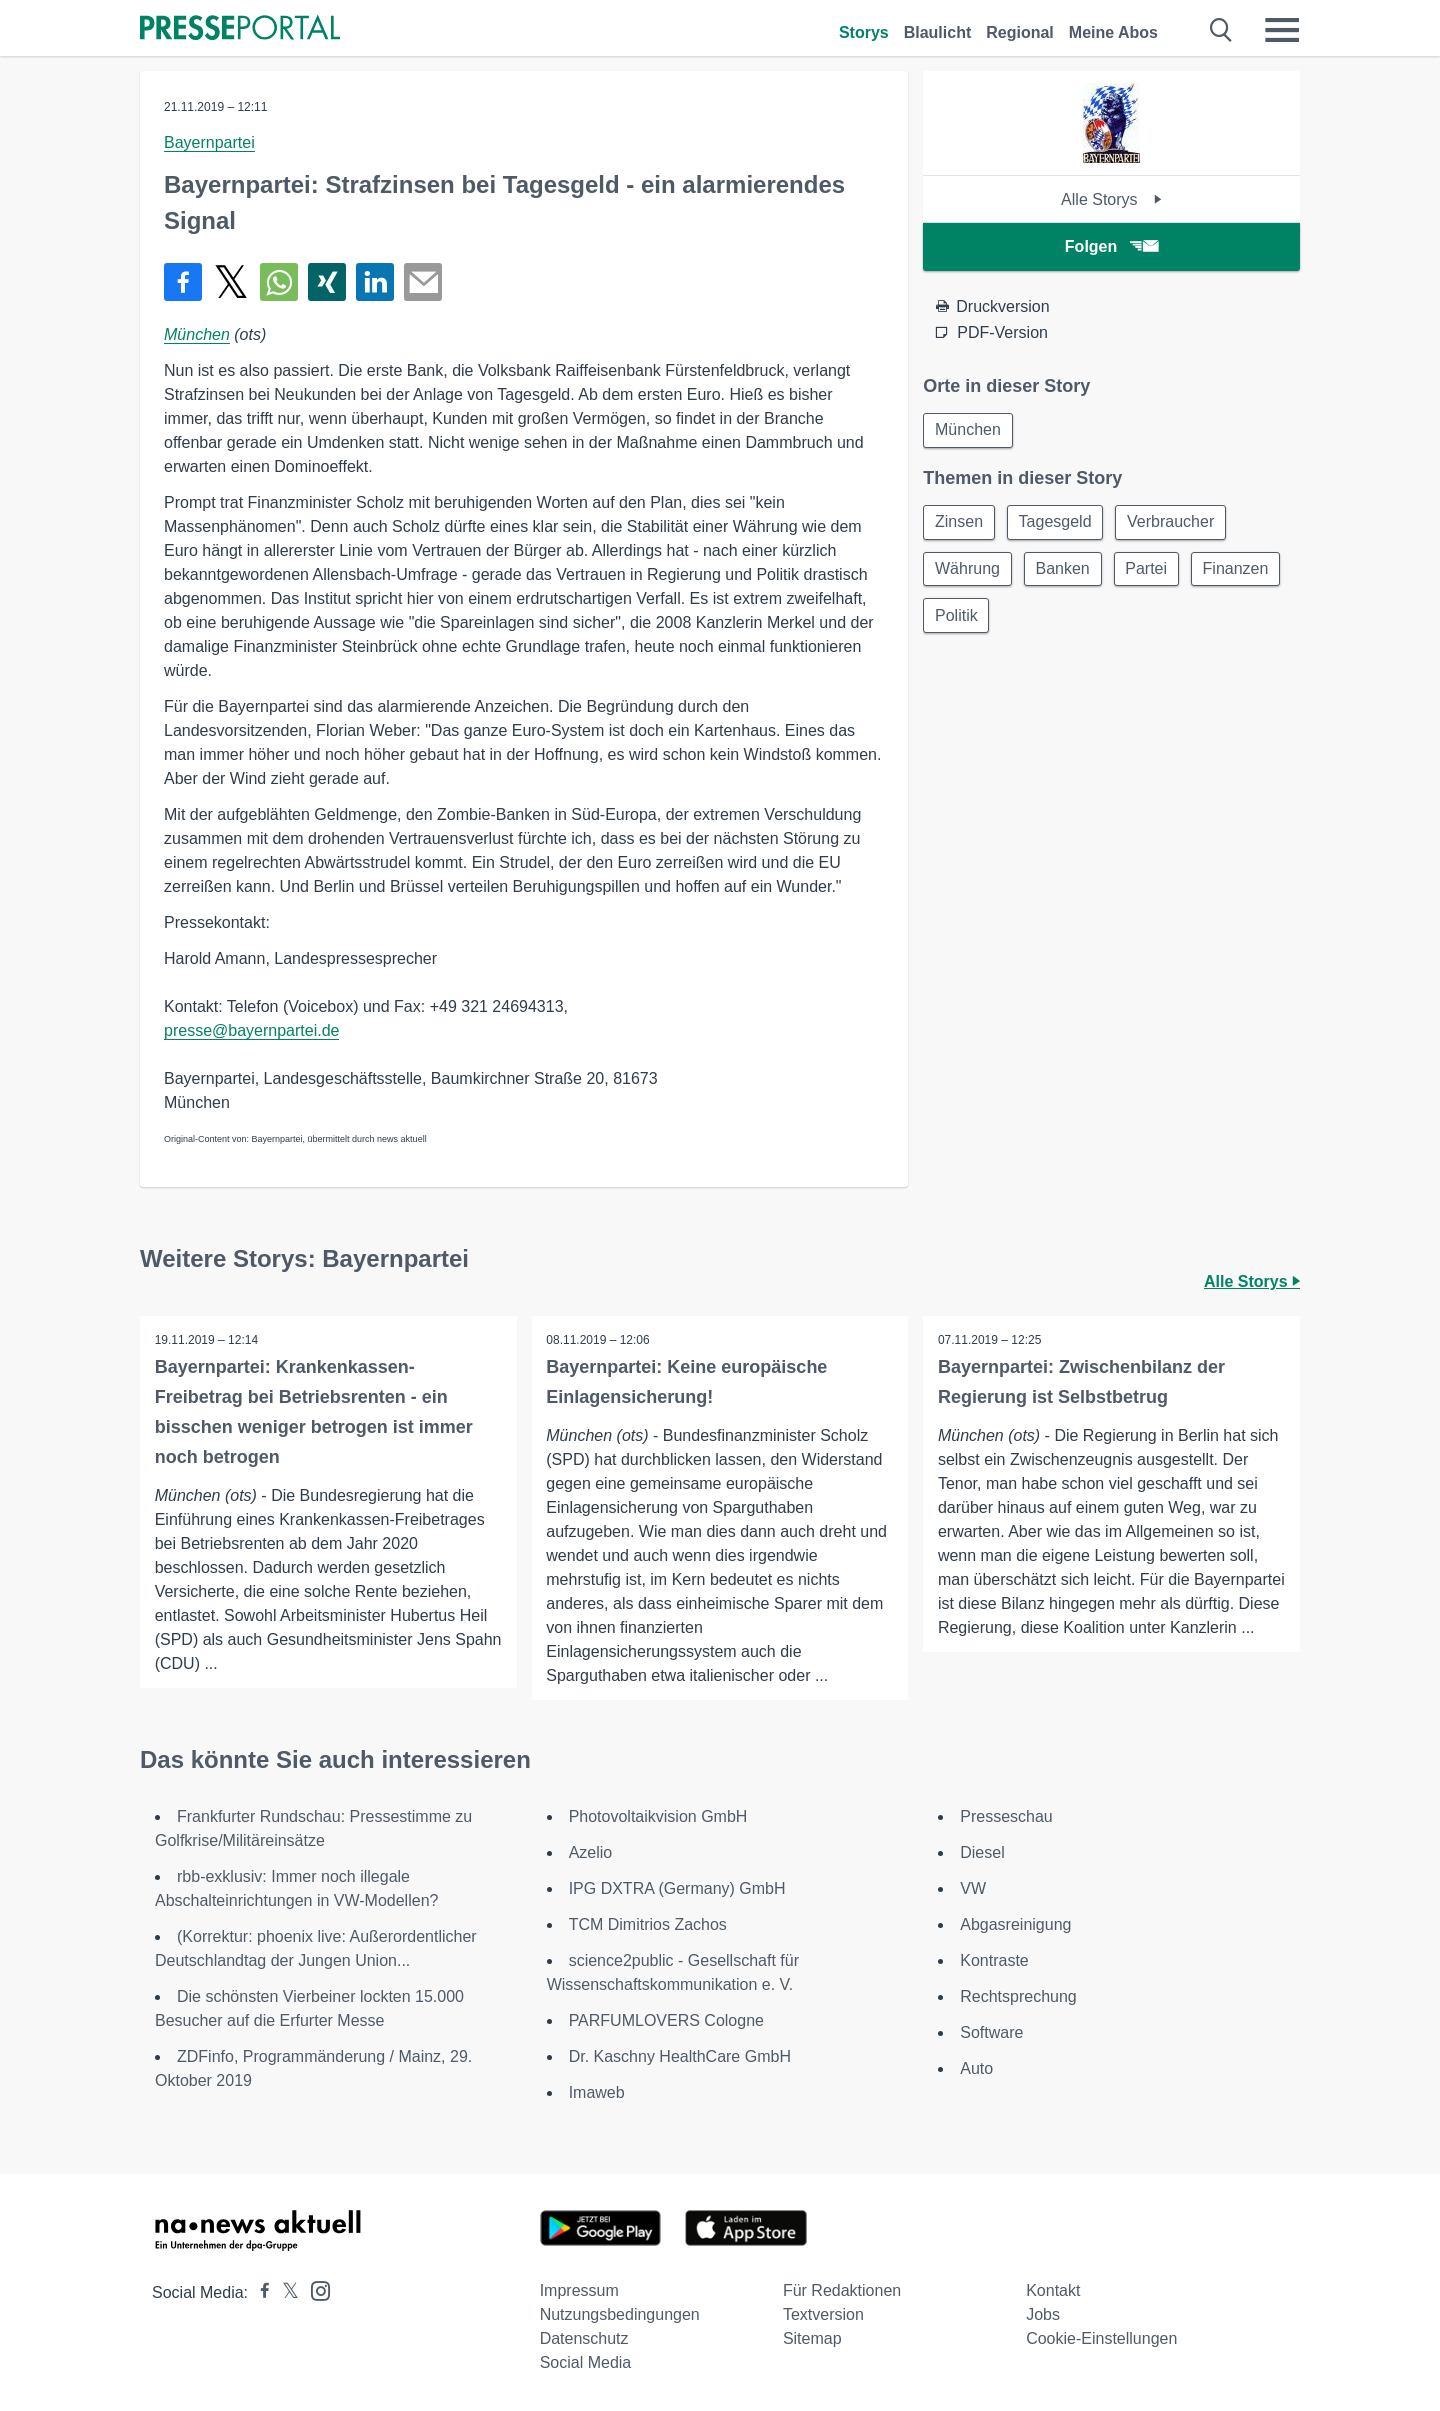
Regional (1020, 32)
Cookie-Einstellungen (1101, 2338)
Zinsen (960, 523)
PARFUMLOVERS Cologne (666, 2020)
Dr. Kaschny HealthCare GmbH (680, 2056)
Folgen (1111, 246)
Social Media (586, 2362)
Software (991, 2032)
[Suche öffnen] (1221, 30)
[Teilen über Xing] (327, 282)
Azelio (591, 1852)
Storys (864, 32)
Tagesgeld (1058, 523)
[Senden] (423, 282)
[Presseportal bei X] (284, 2292)
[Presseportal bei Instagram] (314, 2289)
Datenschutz (584, 2338)
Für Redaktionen (842, 2290)
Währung (968, 571)
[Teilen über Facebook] (183, 282)
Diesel (982, 1852)
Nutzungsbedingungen (620, 2314)
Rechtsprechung (1018, 1996)
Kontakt (1053, 2290)
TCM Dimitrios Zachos (648, 1924)
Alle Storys (1111, 199)
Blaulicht (938, 32)
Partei (1152, 571)
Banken (1066, 571)
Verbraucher (1176, 523)
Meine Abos (1113, 32)
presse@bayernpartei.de (251, 1030)
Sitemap (812, 2338)
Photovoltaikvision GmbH (658, 1816)
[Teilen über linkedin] (375, 282)
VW (973, 1888)
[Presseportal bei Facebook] (259, 2292)
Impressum (579, 2290)
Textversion (823, 2314)
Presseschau (1006, 1816)
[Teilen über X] (231, 282)
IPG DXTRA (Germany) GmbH (677, 1888)
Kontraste (994, 1960)
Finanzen (969, 619)
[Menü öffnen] (1282, 30)
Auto (976, 2068)
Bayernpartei (209, 142)
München (197, 334)
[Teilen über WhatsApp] (279, 282)
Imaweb (597, 2092)
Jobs (1043, 2314)
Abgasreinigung (1015, 1924)
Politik (1061, 619)
